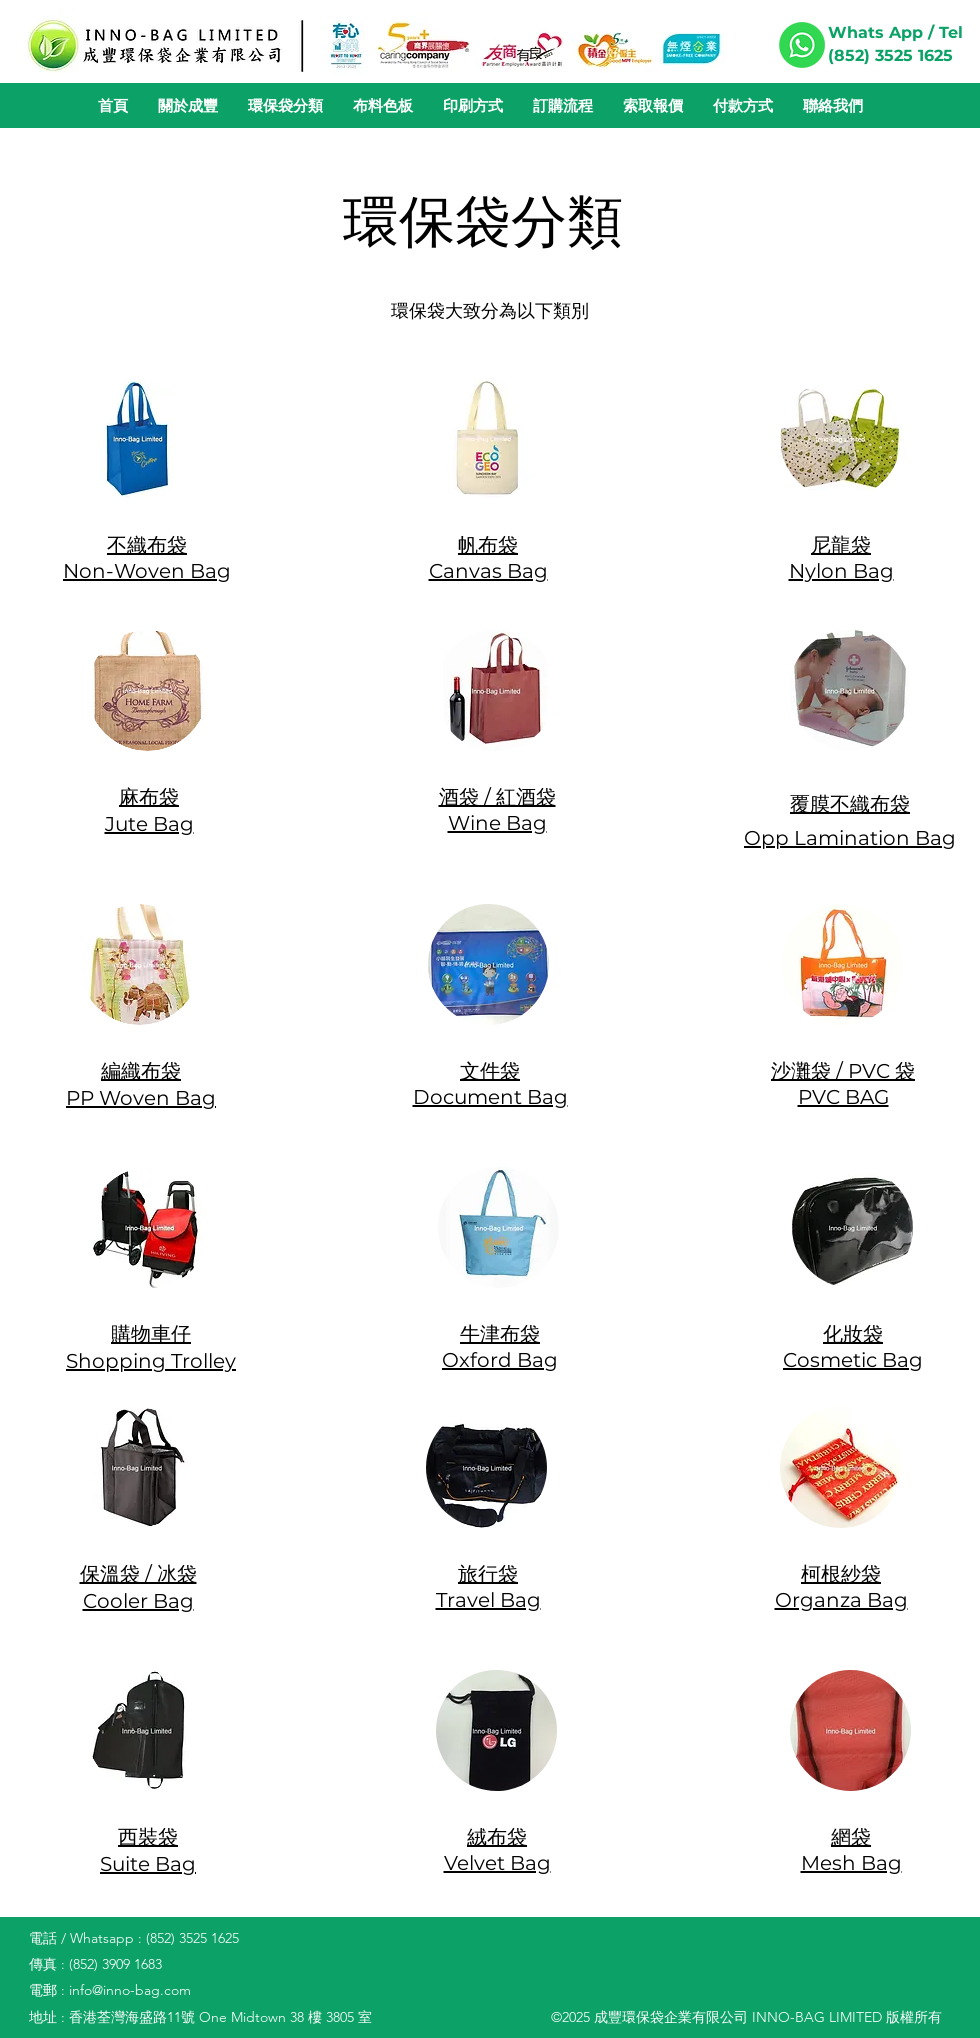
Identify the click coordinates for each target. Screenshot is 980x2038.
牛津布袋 (500, 1334)
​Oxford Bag (500, 1360)
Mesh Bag (851, 1863)
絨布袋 (497, 1837)
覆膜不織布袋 (850, 804)
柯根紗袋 (841, 1574)
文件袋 (490, 1071)
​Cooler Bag (138, 1601)
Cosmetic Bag (853, 1360)
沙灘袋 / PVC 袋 (843, 1071)
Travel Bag (488, 1600)
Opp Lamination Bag (850, 838)
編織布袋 (141, 1071)
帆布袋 (488, 545)
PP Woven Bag (141, 1098)
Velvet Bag (497, 1863)
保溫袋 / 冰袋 (138, 1574)
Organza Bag (841, 1600)
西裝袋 (148, 1837)
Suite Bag (148, 1864)
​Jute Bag (149, 824)
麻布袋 (149, 797)
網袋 (851, 1837)
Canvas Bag (488, 571)
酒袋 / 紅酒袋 (497, 797)
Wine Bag (497, 823)
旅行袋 (488, 1574)
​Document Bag (490, 1097)
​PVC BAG (843, 1097)
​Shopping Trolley (151, 1361)
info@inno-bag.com (130, 1990)
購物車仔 (151, 1334)
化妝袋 (853, 1334)
